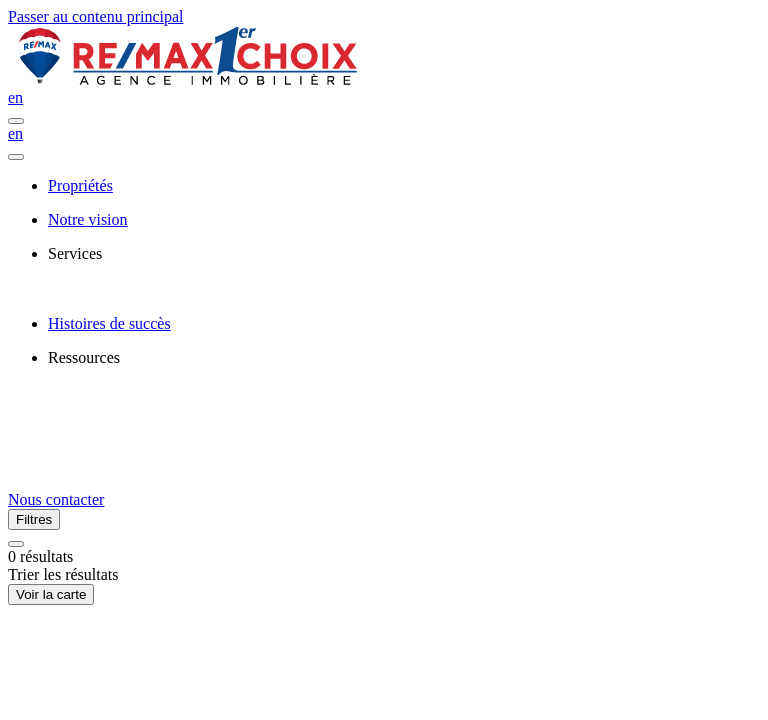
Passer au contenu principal (96, 16)
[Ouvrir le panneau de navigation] (16, 121)
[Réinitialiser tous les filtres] (16, 544)
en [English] (15, 97)
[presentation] (404, 254)
